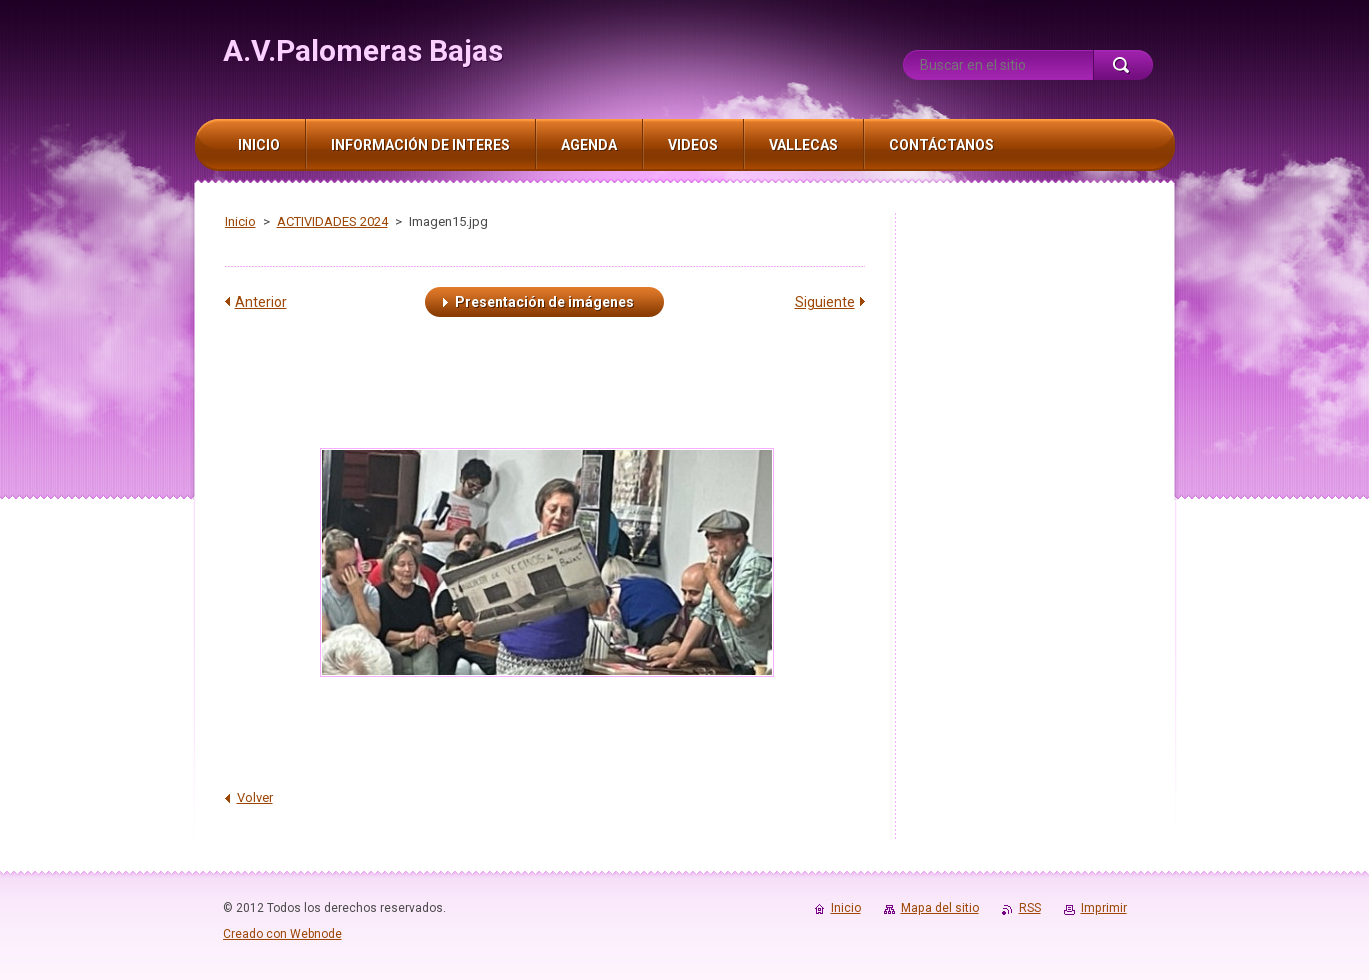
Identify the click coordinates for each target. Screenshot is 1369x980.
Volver (255, 797)
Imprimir (1104, 908)
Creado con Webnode (282, 934)
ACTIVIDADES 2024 (332, 221)
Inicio (240, 221)
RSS (1030, 908)
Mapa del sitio (940, 908)
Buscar (1123, 65)
